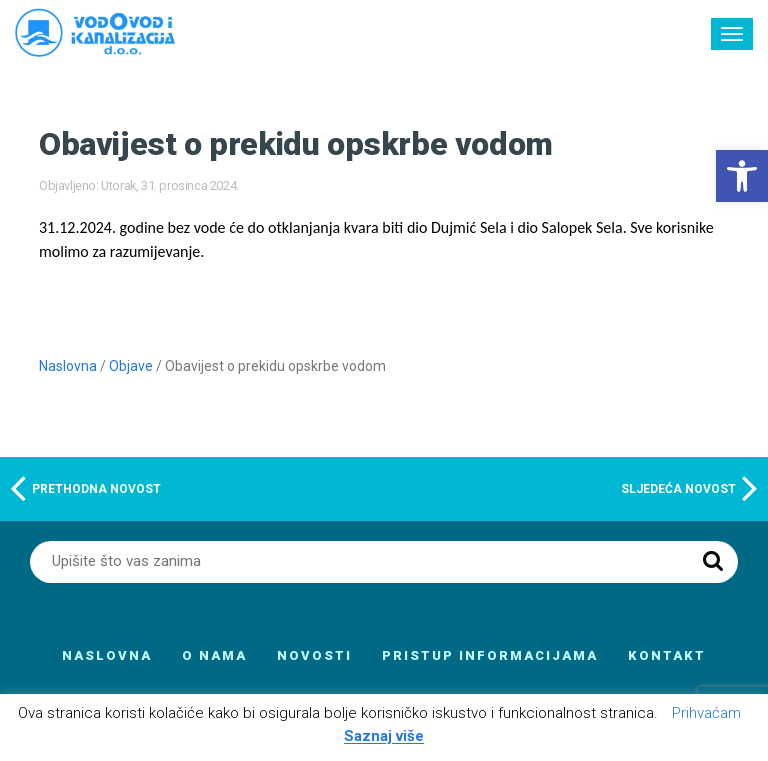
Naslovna (68, 366)
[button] (742, 176)
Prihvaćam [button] (706, 713)
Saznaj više (384, 737)
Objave (131, 366)
